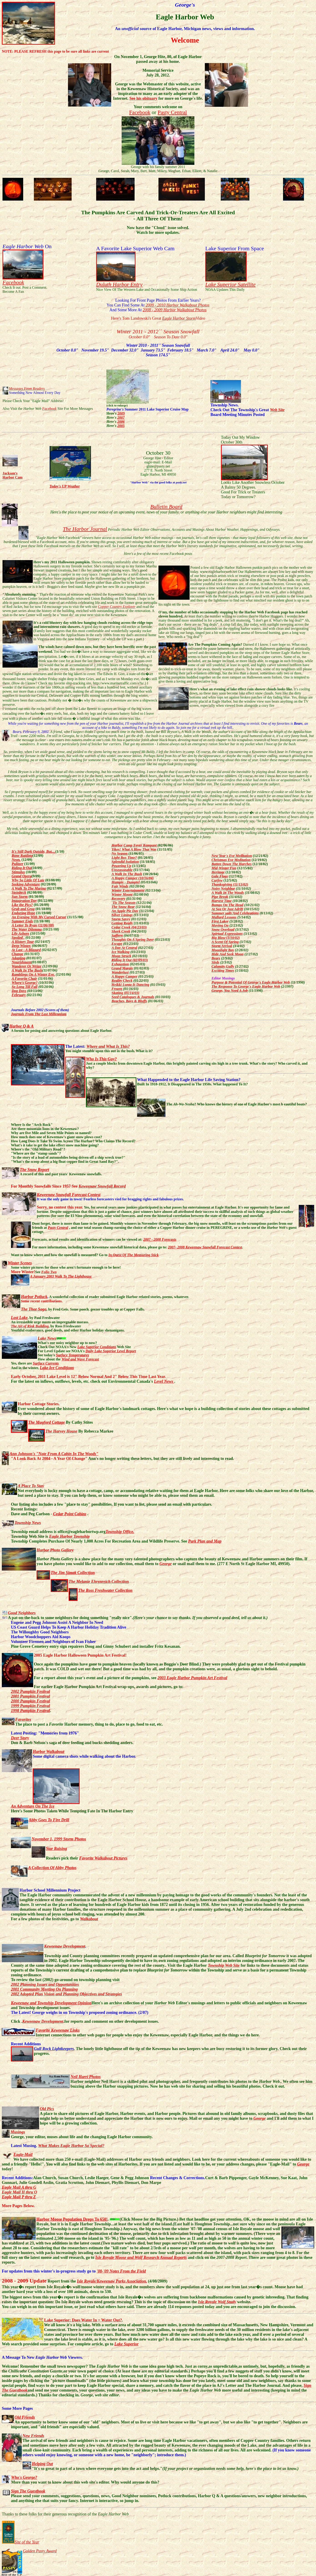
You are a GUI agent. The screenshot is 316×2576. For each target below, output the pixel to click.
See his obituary (143, 98)
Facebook (139, 112)
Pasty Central (172, 112)
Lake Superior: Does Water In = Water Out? (83, 2320)
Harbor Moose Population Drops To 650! (72, 2219)
